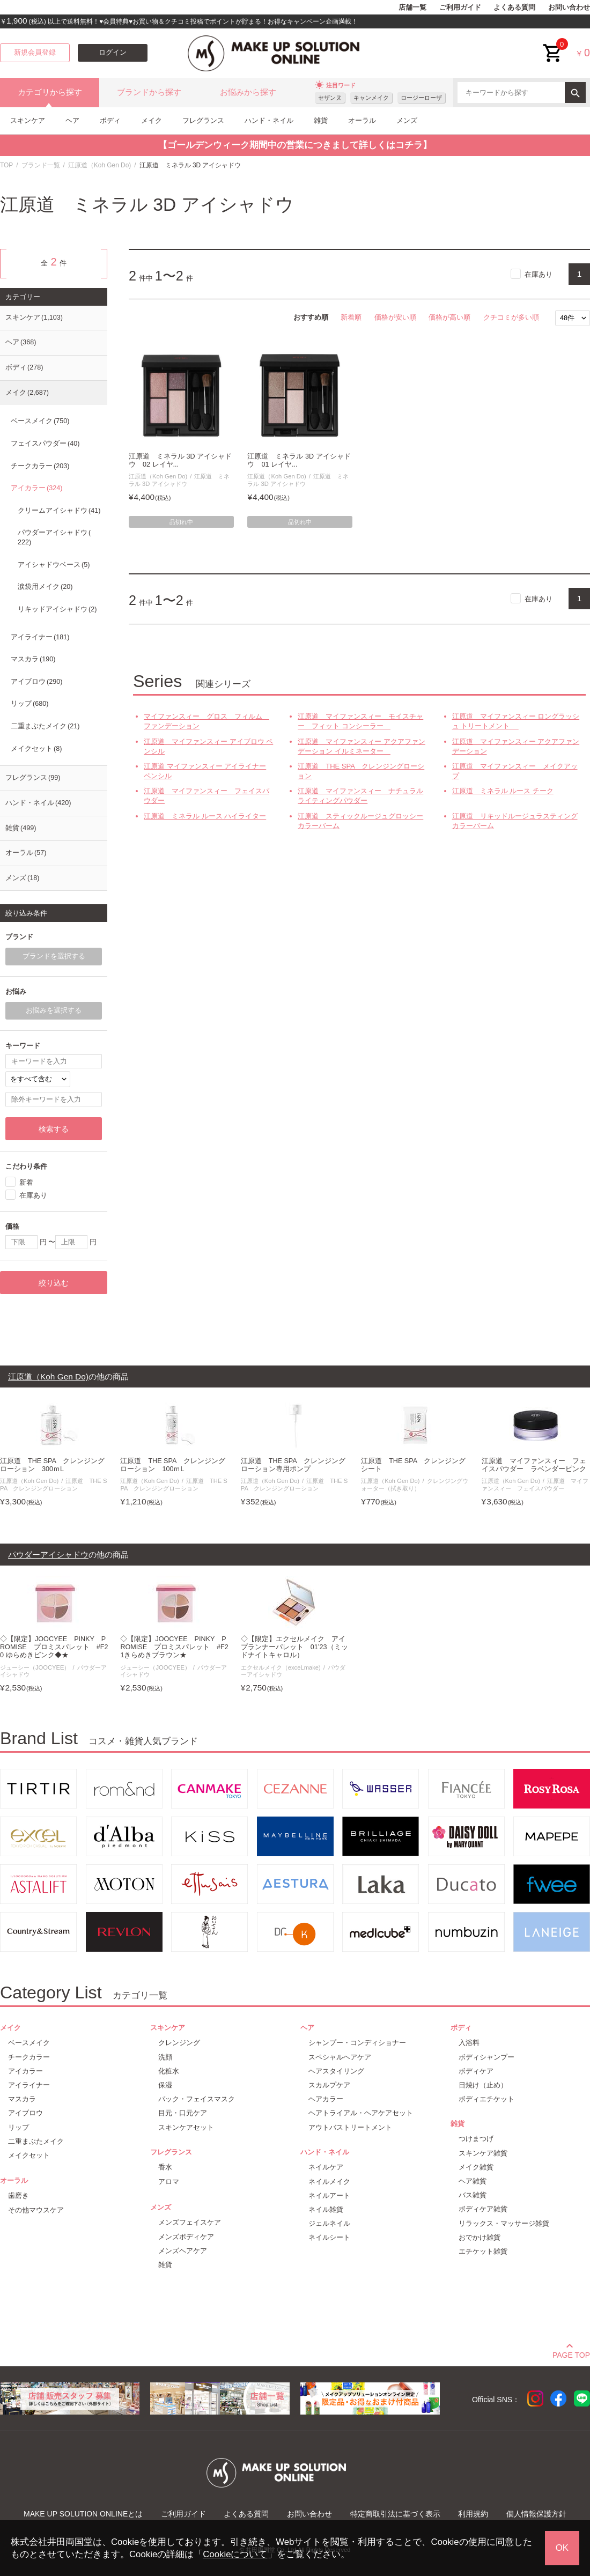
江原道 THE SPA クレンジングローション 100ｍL (172, 1465)
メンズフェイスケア (189, 2222)
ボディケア (476, 2071)
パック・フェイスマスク (196, 2099)
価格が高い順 (449, 317)
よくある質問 (514, 7)
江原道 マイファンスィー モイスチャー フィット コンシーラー (360, 721)
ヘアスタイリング (336, 2071)
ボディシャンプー (486, 2057)
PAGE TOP (571, 2353)
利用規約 (473, 2513)
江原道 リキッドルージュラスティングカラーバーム (515, 821)
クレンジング (179, 2043)
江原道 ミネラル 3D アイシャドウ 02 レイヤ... (180, 460)
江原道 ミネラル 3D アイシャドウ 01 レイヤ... (298, 460)
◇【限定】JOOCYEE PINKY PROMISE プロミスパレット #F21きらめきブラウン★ (174, 1647)
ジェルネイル (329, 2223)
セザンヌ (330, 97)
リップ (29, 703)
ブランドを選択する (54, 956)
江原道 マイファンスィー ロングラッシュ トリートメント (516, 721)
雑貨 (321, 120)
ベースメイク (40, 421)
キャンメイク (371, 97)
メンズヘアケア (182, 2251)
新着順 (351, 317)
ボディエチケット (486, 2099)
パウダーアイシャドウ (54, 537)
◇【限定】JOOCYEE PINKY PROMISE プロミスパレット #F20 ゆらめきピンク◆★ (54, 1647)
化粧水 (168, 2071)
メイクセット (36, 748)
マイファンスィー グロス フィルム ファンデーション (206, 721)
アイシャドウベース (54, 565)
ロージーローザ (421, 97)
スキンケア (27, 120)
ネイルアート (329, 2195)
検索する (54, 1129)
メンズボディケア (186, 2237)
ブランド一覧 (40, 165)
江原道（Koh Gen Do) (99, 165)
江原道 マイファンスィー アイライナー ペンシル (205, 771)
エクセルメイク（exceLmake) (281, 1667)
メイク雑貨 (476, 2167)
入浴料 (469, 2043)
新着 (26, 1182)
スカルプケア (329, 2085)
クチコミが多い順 (511, 317)
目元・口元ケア (182, 2113)
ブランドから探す (149, 92)
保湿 (165, 2085)
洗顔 (165, 2057)
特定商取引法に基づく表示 (395, 2513)
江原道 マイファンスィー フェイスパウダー (206, 795)
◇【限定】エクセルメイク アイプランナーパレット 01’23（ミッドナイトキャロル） (294, 1647)
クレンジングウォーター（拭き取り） (414, 1484)
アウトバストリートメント (350, 2127)
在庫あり (538, 274)
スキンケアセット (186, 2127)
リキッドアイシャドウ (57, 609)
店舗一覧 (412, 7)
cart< (553, 45)
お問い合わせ (569, 7)
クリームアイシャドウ (59, 510)
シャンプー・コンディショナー (357, 2043)
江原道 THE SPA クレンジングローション (361, 771)
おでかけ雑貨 (479, 2237)
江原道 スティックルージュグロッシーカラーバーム (360, 821)
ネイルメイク (329, 2182)
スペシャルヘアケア (339, 2057)
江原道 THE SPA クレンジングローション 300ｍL (52, 1465)
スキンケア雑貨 (483, 2153)
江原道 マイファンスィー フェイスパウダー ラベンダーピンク (534, 1465)
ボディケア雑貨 (483, 2209)
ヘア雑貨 (472, 2181)
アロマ (168, 2182)
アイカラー (36, 488)
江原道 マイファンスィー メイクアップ (515, 771)
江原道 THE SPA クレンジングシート (413, 1465)
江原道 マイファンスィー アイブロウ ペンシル (208, 746)
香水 (165, 2167)
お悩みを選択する (54, 1010)
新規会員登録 (35, 52)
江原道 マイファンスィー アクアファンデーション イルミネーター (361, 746)
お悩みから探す (248, 92)
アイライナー (40, 637)
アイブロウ (36, 681)
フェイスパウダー (45, 443)
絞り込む (54, 1283)
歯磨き (18, 2195)
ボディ (110, 120)
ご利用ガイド (460, 7)
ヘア (72, 120)
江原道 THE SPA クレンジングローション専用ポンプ (293, 1465)
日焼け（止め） (483, 2085)
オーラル (362, 120)
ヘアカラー (325, 2099)
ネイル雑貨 (325, 2209)
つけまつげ (476, 2139)
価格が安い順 (395, 317)
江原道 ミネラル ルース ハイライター (205, 816)
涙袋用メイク (45, 587)
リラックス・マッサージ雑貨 (504, 2223)
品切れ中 (181, 522)
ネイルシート (329, 2237)
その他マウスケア (36, 2210)
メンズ (406, 120)
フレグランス (203, 120)
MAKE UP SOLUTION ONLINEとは (83, 2513)
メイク (151, 120)
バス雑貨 (472, 2195)
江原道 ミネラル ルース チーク (503, 791)
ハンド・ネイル (269, 120)
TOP (6, 165)
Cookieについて (235, 2554)
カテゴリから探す (50, 92)
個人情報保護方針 (536, 2513)
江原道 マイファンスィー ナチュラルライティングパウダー (360, 795)
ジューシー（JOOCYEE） (35, 1667)
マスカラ (33, 659)
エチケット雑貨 (483, 2251)
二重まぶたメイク (45, 726)
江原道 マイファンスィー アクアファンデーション (516, 746)
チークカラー (40, 466)
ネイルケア (325, 2167)
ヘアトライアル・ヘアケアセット (360, 2113)
